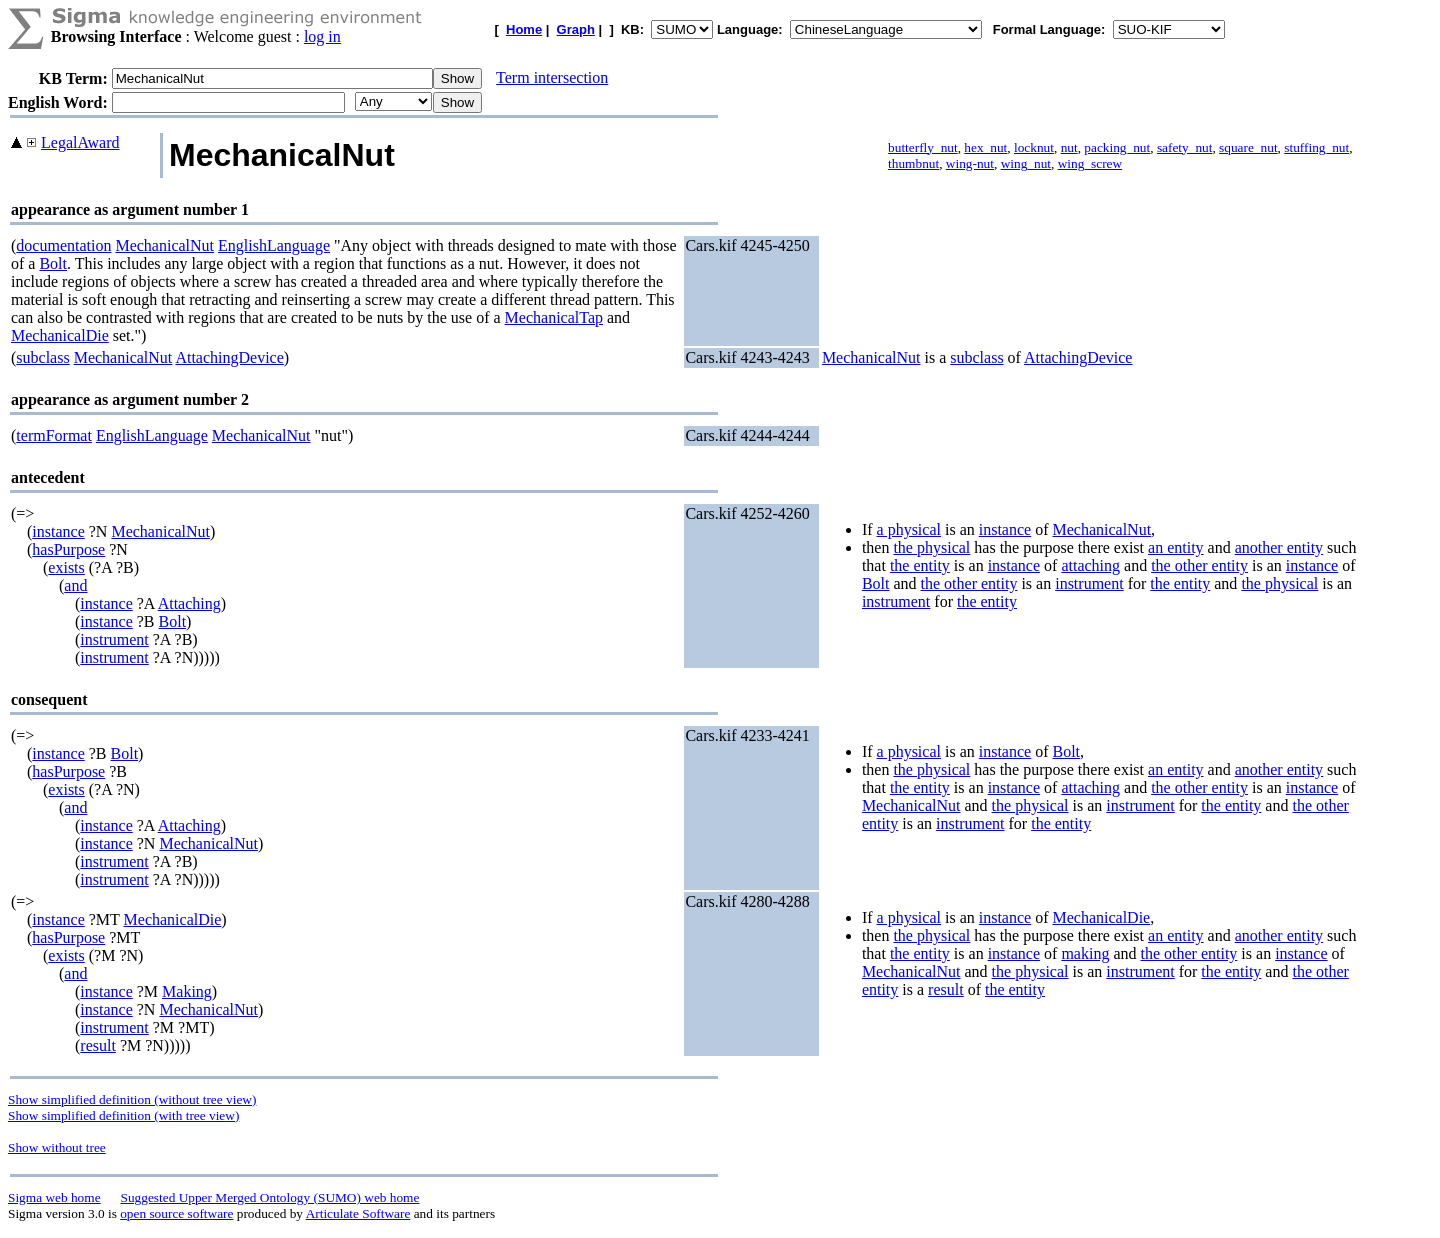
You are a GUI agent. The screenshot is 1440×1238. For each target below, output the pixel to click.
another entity (1279, 547)
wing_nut (1026, 163)
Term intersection (552, 77)
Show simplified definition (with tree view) (123, 1115)
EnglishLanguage (274, 245)
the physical (931, 547)
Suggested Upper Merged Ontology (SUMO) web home (270, 1197)
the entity (920, 565)
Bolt (53, 263)
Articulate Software (358, 1213)
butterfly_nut (923, 147)
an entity (1176, 547)
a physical (909, 529)
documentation (63, 245)
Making (187, 991)
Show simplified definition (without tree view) (132, 1099)
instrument (114, 639)
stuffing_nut (1316, 147)
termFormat (54, 435)
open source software (176, 1213)
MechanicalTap (554, 317)
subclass (42, 357)
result (98, 1045)
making (1085, 953)
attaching (1090, 565)
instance (58, 531)
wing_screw (1090, 163)
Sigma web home (54, 1197)
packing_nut (1117, 147)
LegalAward (80, 142)
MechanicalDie (60, 335)
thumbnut (913, 163)
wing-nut (970, 163)
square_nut (1248, 147)
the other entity (1199, 565)
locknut (1034, 147)
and (75, 585)
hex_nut (985, 147)
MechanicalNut (164, 245)
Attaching (189, 603)
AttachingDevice (229, 357)
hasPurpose (68, 549)
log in (322, 36)
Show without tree (57, 1147)
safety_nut (1185, 147)
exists (66, 567)
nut (1069, 147)
